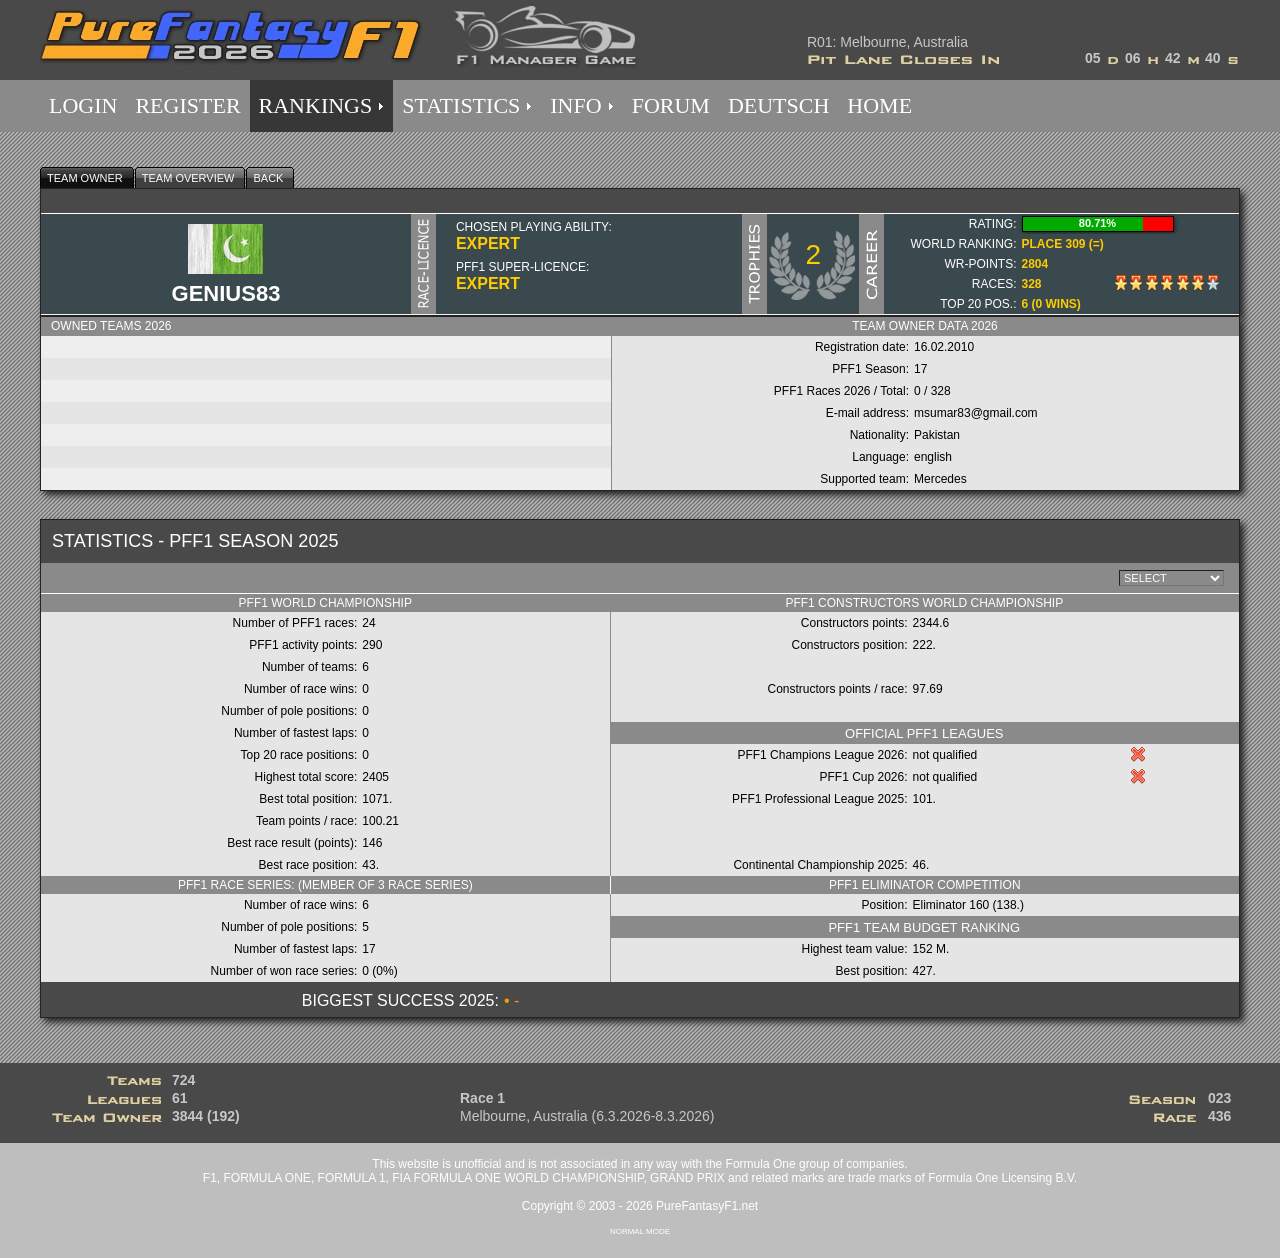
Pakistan (937, 435)
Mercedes (940, 479)
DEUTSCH (778, 105)
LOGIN (83, 105)
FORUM (671, 105)
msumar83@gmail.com (976, 413)
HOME (879, 105)
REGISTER (187, 105)
